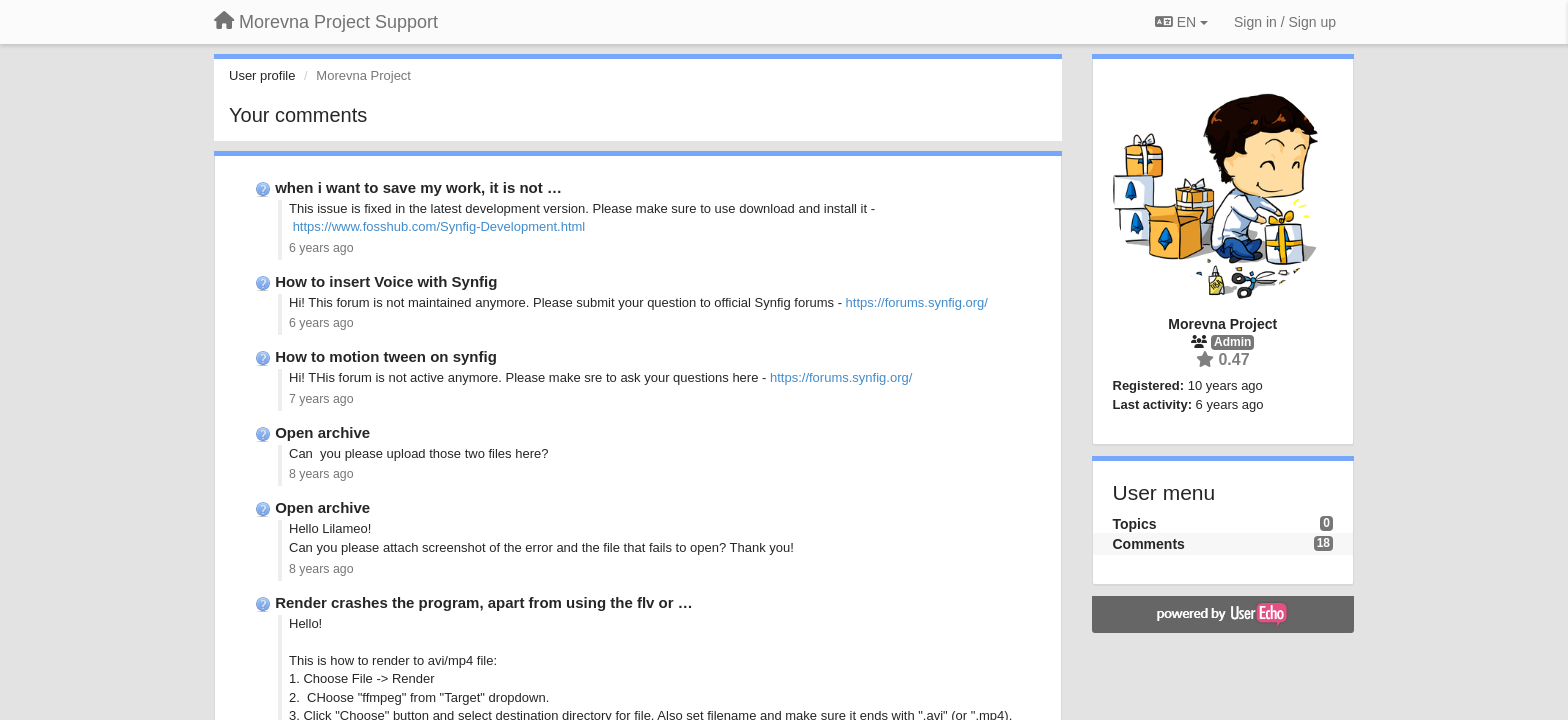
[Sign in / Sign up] (1285, 22)
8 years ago (321, 474)
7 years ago (321, 399)
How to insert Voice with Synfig (386, 281)
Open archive (322, 432)
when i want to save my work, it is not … (418, 187)
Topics (1135, 524)
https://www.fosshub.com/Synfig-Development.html (439, 226)
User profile (262, 75)
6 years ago (321, 248)
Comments (1149, 544)
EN (1181, 22)
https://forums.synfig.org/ (917, 302)
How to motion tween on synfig (386, 356)
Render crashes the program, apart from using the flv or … (484, 602)
